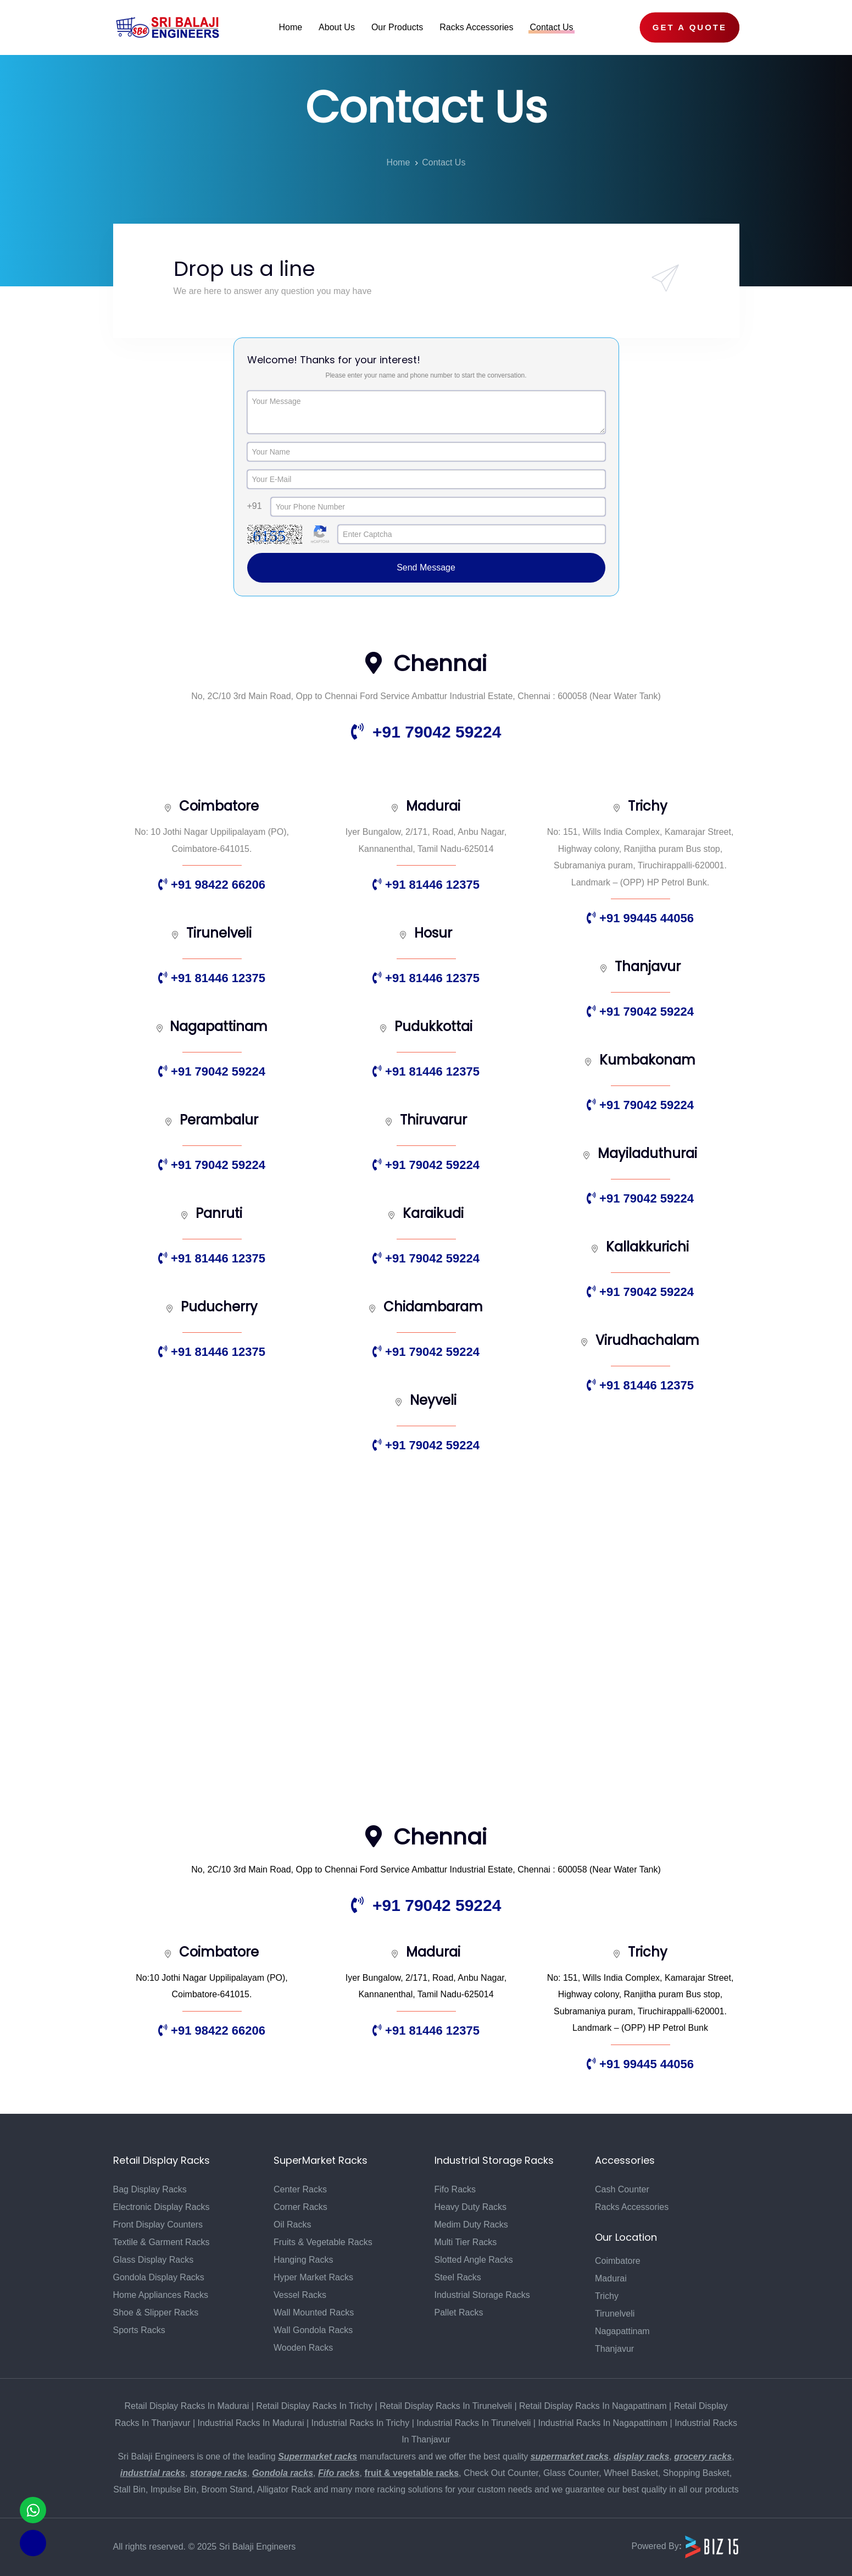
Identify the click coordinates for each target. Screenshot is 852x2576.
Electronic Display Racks (161, 2207)
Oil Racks (292, 2224)
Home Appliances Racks (160, 2295)
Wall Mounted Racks (314, 2312)
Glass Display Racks (153, 2259)
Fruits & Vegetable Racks (323, 2242)
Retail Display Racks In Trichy (314, 2406)
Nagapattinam (622, 2331)
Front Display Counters (158, 2224)
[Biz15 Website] (711, 2546)
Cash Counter (622, 2189)
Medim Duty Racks (471, 2224)
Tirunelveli (614, 2313)
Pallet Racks (459, 2312)
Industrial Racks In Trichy (360, 2423)
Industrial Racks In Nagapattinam (602, 2423)
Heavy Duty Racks (471, 2207)
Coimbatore (618, 2260)
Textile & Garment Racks (161, 2242)
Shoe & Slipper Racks (156, 2312)
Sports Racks (139, 2330)
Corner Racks (300, 2207)
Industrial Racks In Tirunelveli (473, 2423)
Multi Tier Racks (466, 2242)
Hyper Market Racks (313, 2277)
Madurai (611, 2278)
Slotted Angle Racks (474, 2259)
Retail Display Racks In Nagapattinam (593, 2406)
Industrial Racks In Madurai (251, 2423)
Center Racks (300, 2189)
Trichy (607, 2296)
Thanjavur (614, 2348)
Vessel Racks (300, 2295)
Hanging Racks (303, 2259)
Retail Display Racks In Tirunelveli (446, 2406)
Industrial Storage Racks (482, 2295)
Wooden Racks (303, 2347)
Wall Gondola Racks (313, 2330)
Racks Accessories (632, 2207)
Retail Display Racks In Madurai (187, 2406)
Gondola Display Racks (158, 2277)
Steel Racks (458, 2277)
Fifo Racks (455, 2189)
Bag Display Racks (150, 2189)
